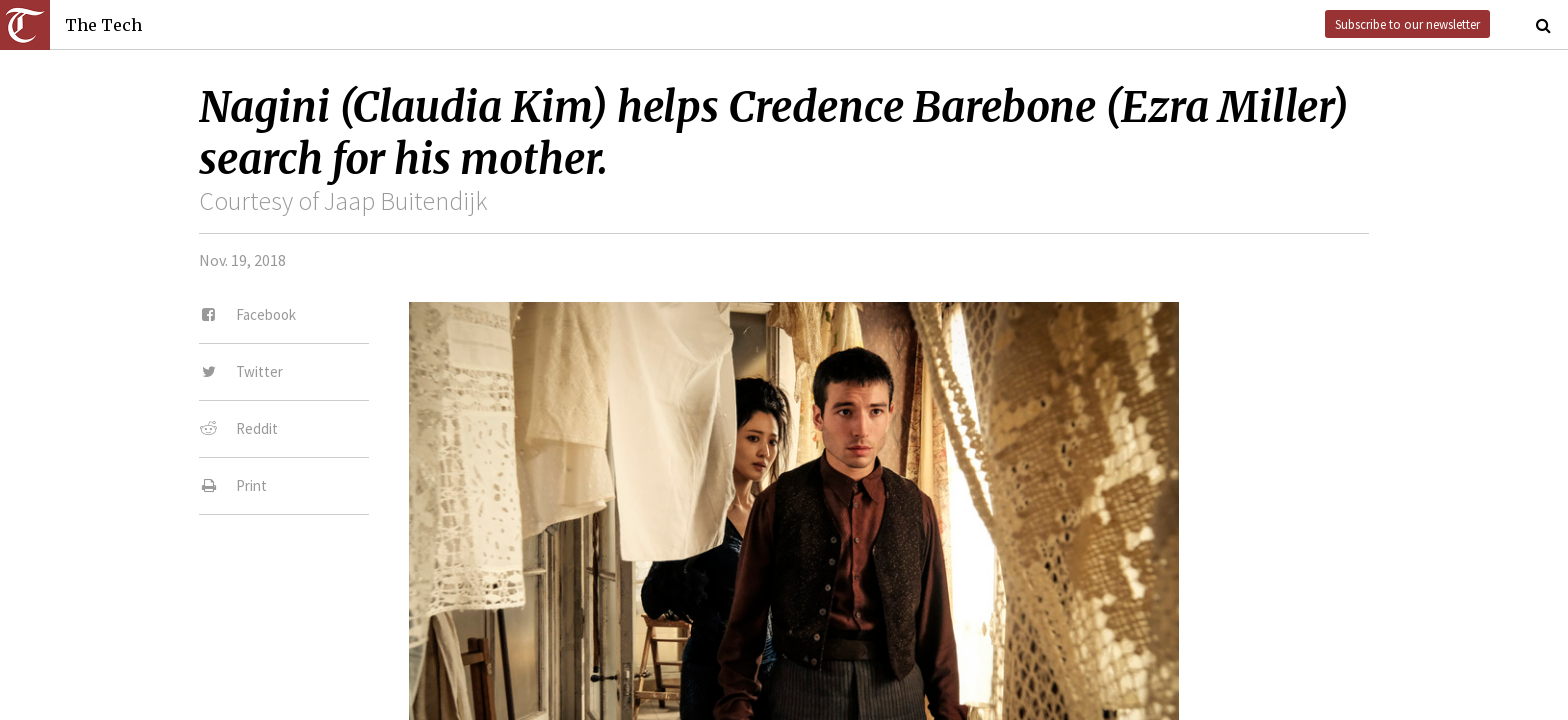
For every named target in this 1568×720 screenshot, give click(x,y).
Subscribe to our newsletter (1407, 24)
